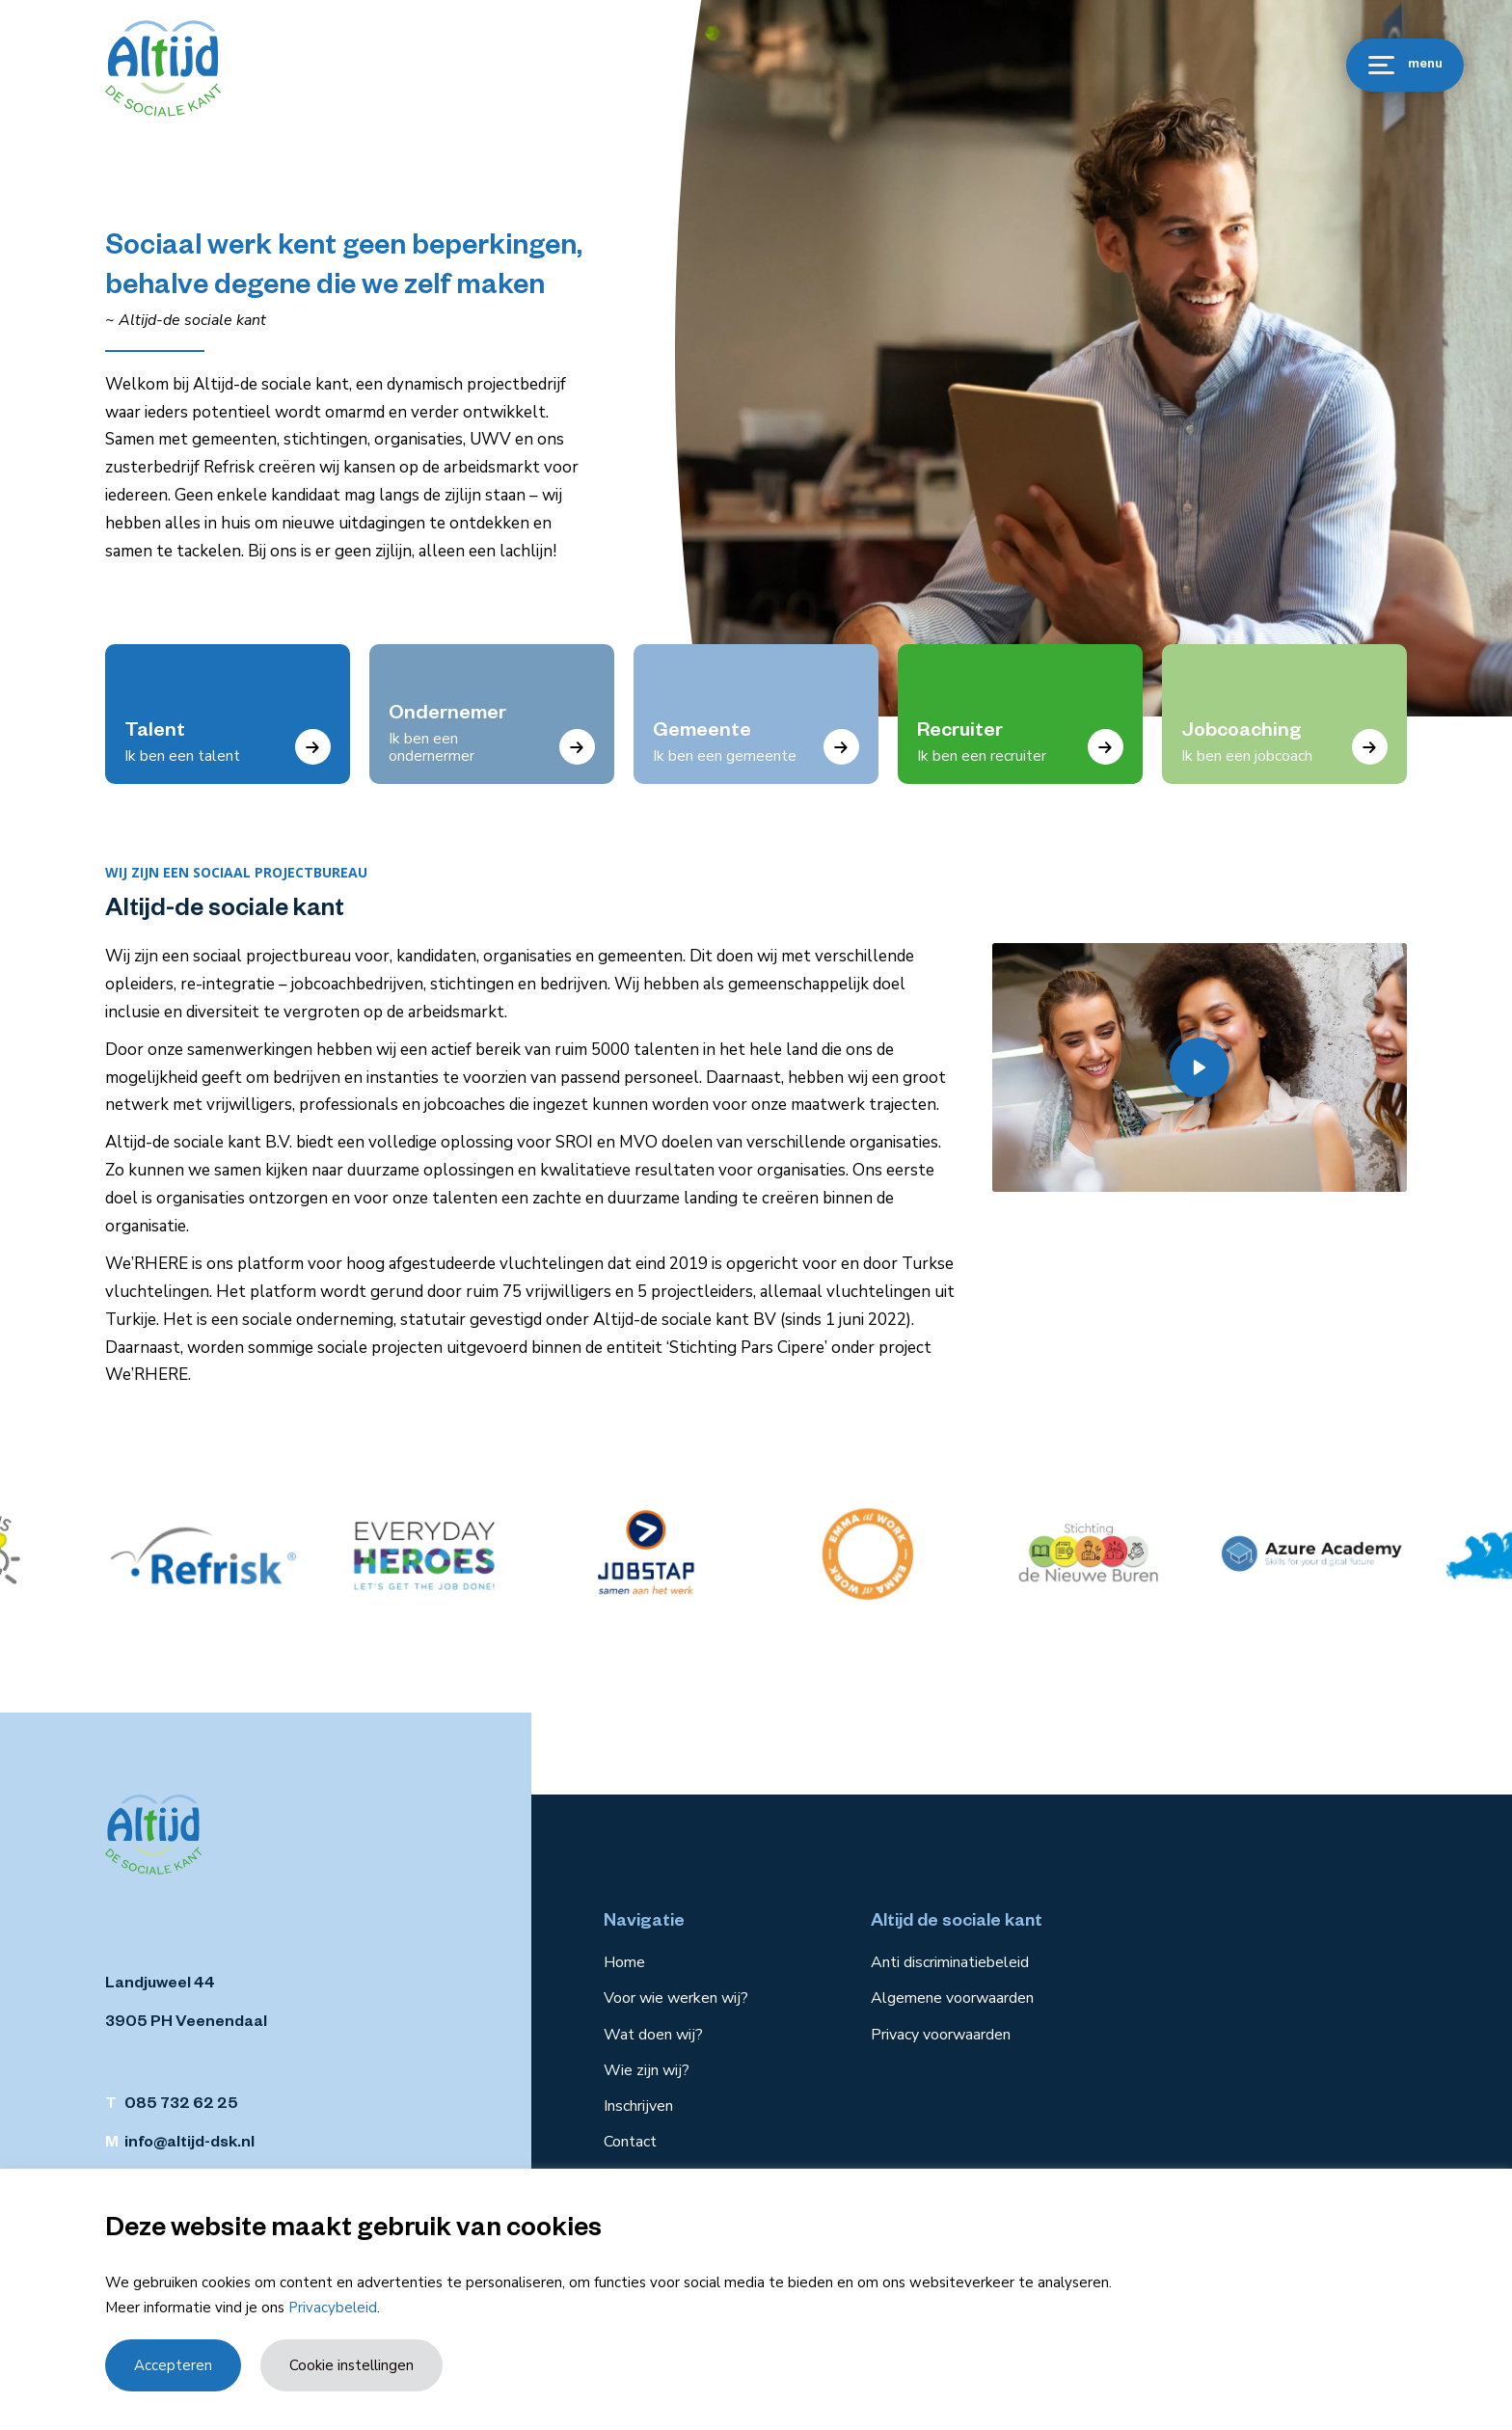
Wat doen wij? (653, 2034)
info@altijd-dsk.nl (189, 2144)
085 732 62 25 (181, 2106)
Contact (630, 2141)
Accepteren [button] (173, 2365)
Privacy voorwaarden (941, 2034)
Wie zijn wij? (646, 2070)
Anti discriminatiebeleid (950, 1962)
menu (1405, 65)
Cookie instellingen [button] (351, 2365)
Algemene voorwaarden (952, 1998)
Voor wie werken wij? (676, 1998)
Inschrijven (638, 2106)
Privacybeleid (332, 2307)
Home (624, 1962)
